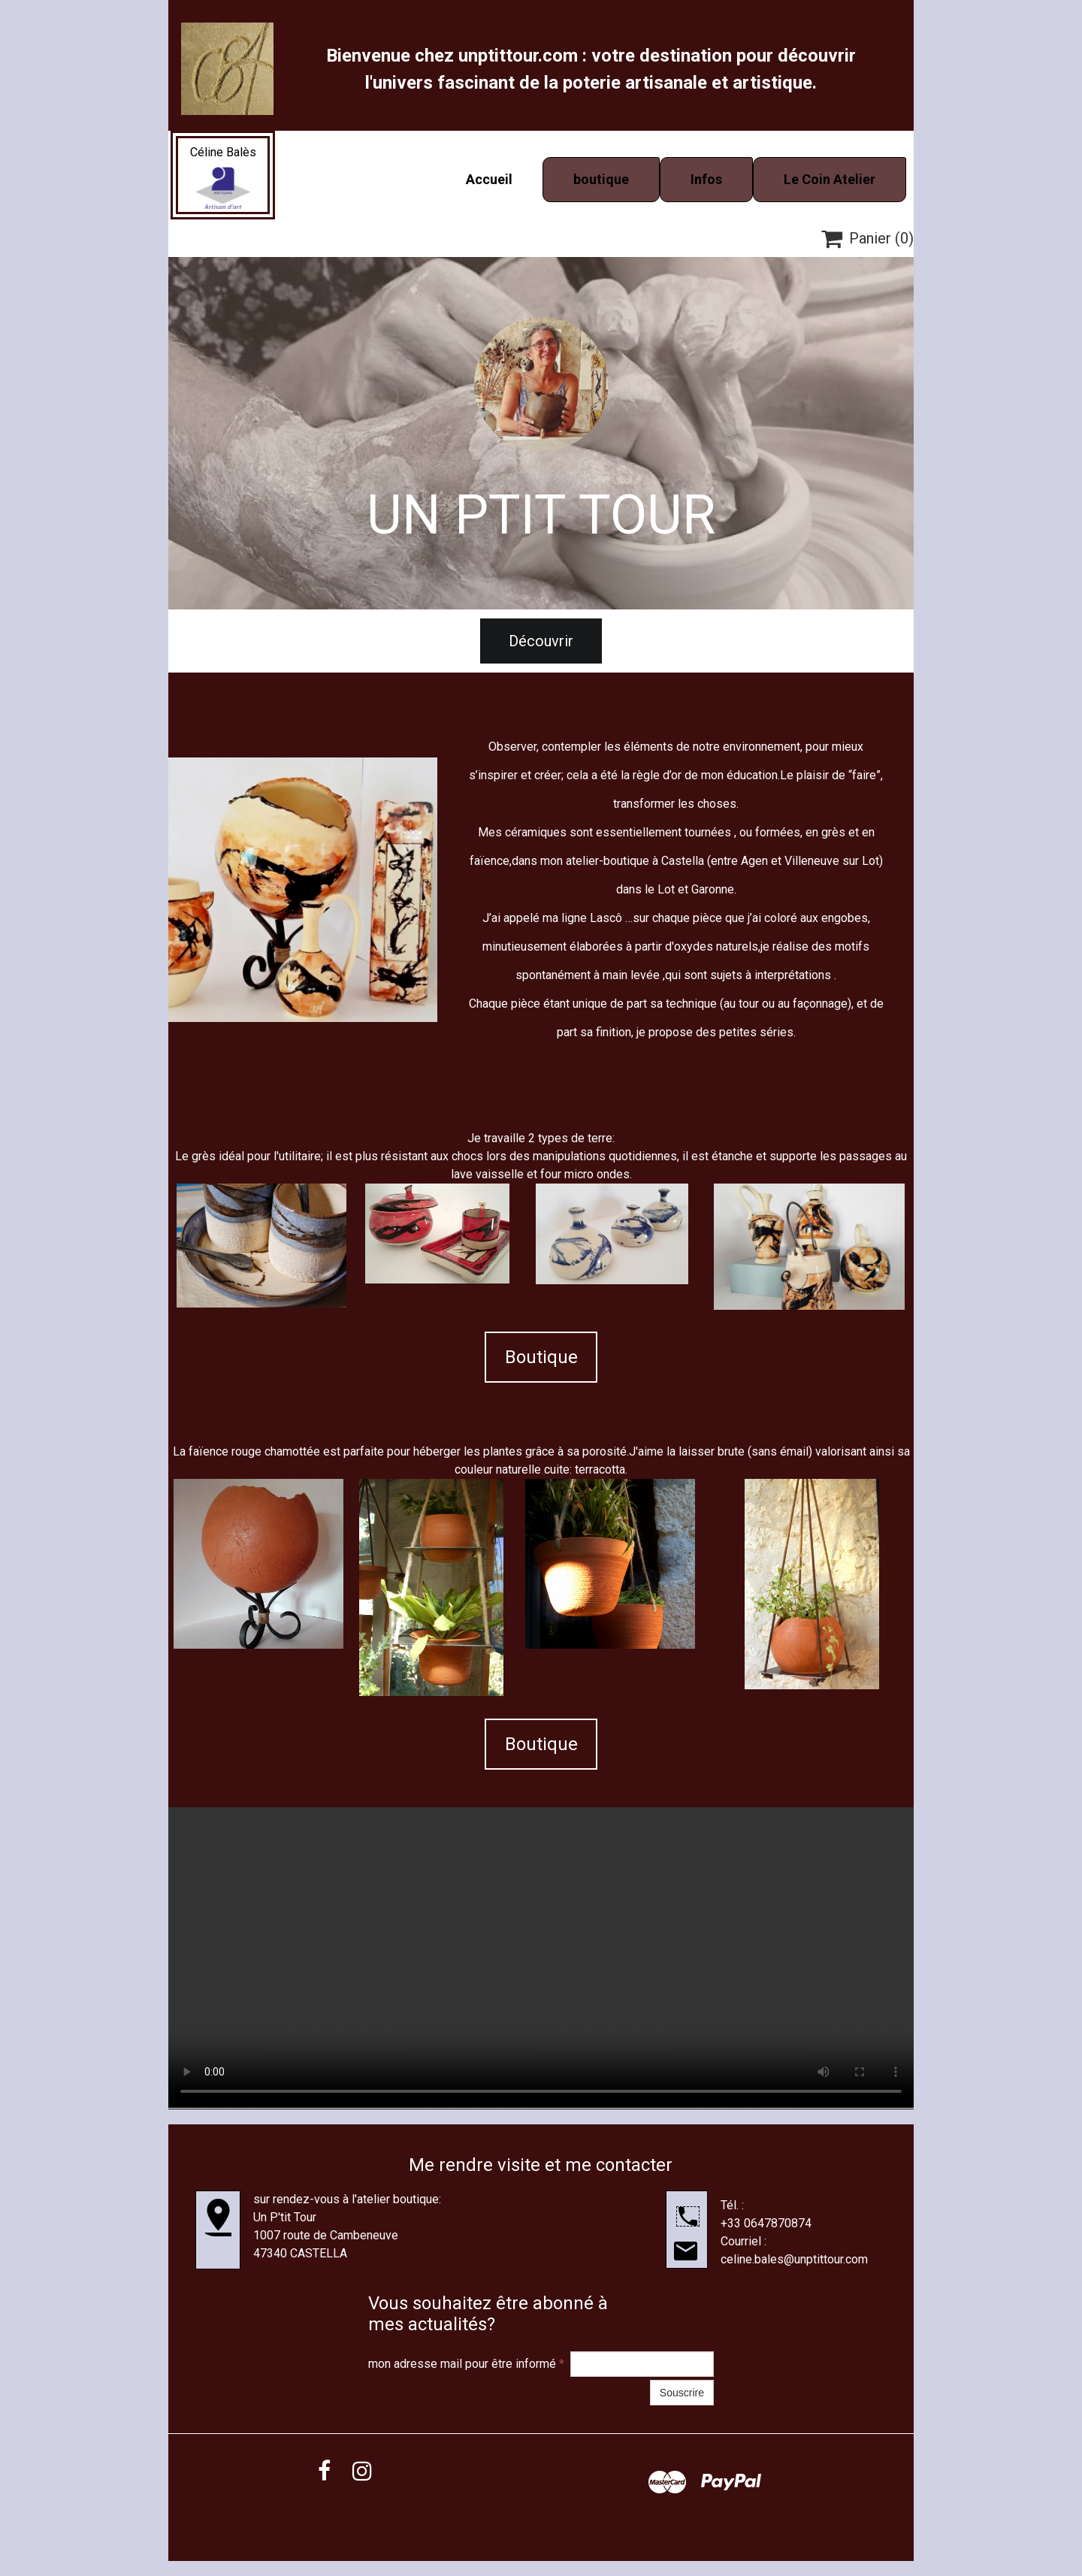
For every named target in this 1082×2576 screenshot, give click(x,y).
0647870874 (778, 2223)
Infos (706, 179)
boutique (601, 179)
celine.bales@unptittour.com (794, 2259)
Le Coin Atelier (829, 179)
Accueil (489, 179)
